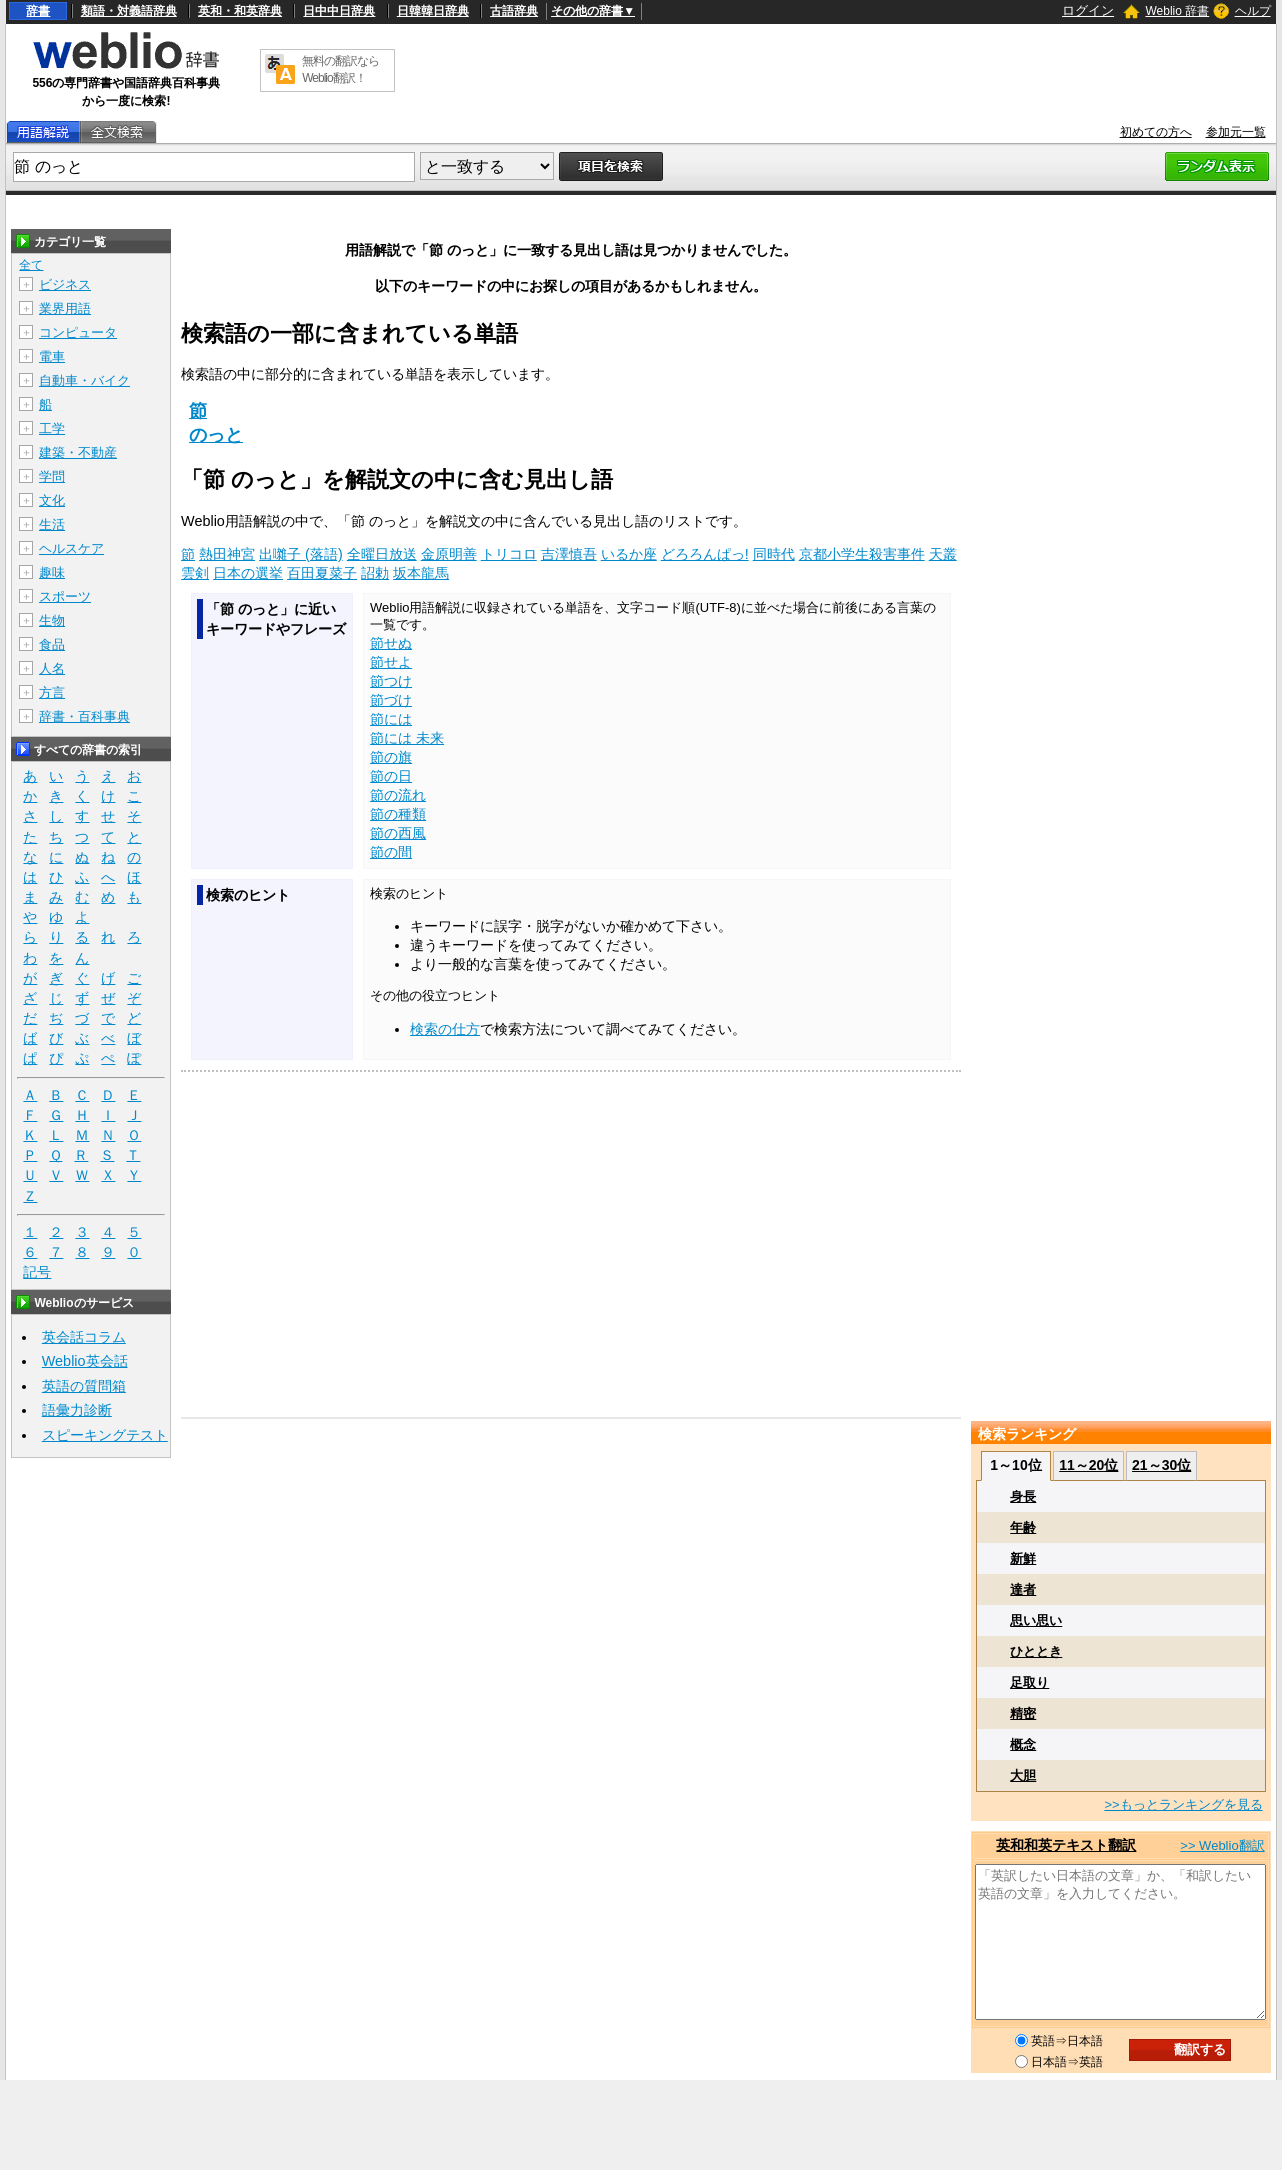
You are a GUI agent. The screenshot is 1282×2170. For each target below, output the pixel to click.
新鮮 (1023, 1558)
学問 (52, 476)
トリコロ (509, 554)
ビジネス (65, 284)
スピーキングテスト (105, 1435)
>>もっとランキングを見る (1183, 1804)
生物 (52, 620)
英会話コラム (84, 1337)
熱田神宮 (227, 554)
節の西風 (398, 833)
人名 (52, 668)
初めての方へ (1156, 132)
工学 (52, 428)
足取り (1029, 1682)
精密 (1023, 1713)
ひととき (1036, 1651)
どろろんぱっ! (705, 554)
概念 (1023, 1744)
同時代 (774, 554)
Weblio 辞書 (1177, 11)
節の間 (391, 852)
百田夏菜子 (322, 573)
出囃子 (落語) (301, 554)
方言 (52, 692)
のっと (216, 435)
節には (391, 719)
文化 (52, 500)
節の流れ (398, 795)
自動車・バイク (84, 380)
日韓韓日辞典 (433, 11)
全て (31, 265)
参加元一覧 (1236, 132)
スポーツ (65, 596)
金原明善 (449, 554)
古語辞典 (514, 11)
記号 (37, 1272)
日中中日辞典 (339, 11)
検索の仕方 (445, 1029)
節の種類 (398, 814)
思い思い (1036, 1620)
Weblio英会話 (85, 1361)
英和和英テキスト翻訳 (1066, 1845)
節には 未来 (407, 738)
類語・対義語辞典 (129, 11)
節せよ (391, 662)
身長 (1023, 1496)
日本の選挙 (248, 573)
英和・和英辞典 (240, 11)
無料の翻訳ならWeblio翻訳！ (340, 69)
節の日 (391, 776)
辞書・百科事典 (84, 716)
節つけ (391, 681)
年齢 (1023, 1527)
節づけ (391, 700)
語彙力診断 (77, 1410)
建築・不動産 (78, 452)
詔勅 (375, 573)
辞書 (38, 11)
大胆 (1023, 1775)
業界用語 (65, 308)
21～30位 (1161, 1465)
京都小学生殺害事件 (862, 554)
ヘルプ (1253, 11)
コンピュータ (78, 332)
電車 (52, 356)
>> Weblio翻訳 (1222, 1845)
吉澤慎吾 (569, 554)
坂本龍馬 (421, 573)
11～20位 (1088, 1465)
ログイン (1088, 10)
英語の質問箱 (84, 1386)
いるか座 (629, 554)
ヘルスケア (71, 548)
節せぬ (391, 643)
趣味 (52, 572)
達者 (1023, 1589)
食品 (52, 644)
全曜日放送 (382, 554)
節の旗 (391, 757)
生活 (52, 524)
